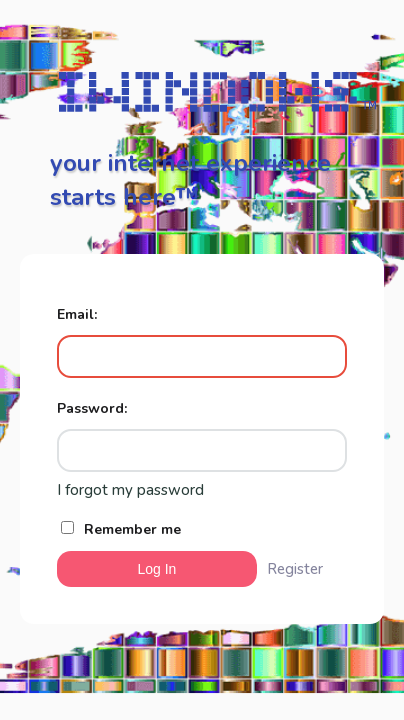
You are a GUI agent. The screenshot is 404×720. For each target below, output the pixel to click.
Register (295, 569)
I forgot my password (130, 490)
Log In (156, 569)
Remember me (121, 529)
